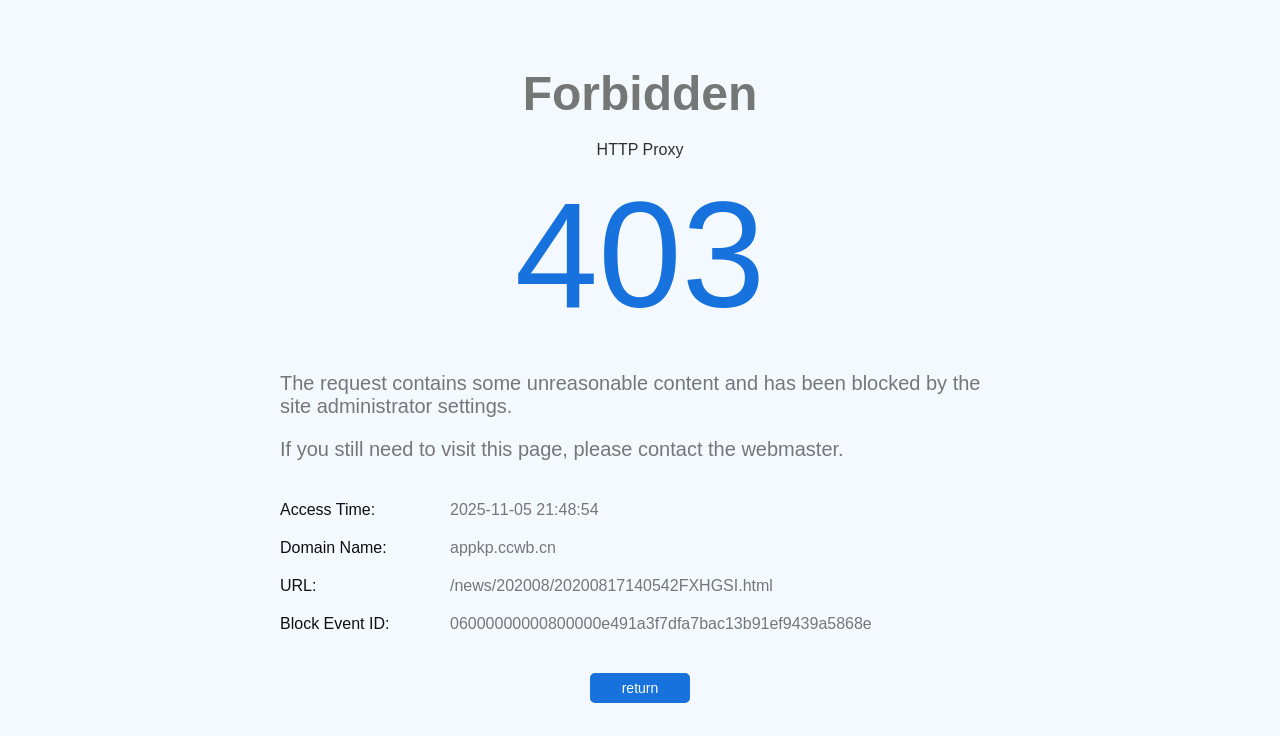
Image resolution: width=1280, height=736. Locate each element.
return (640, 688)
